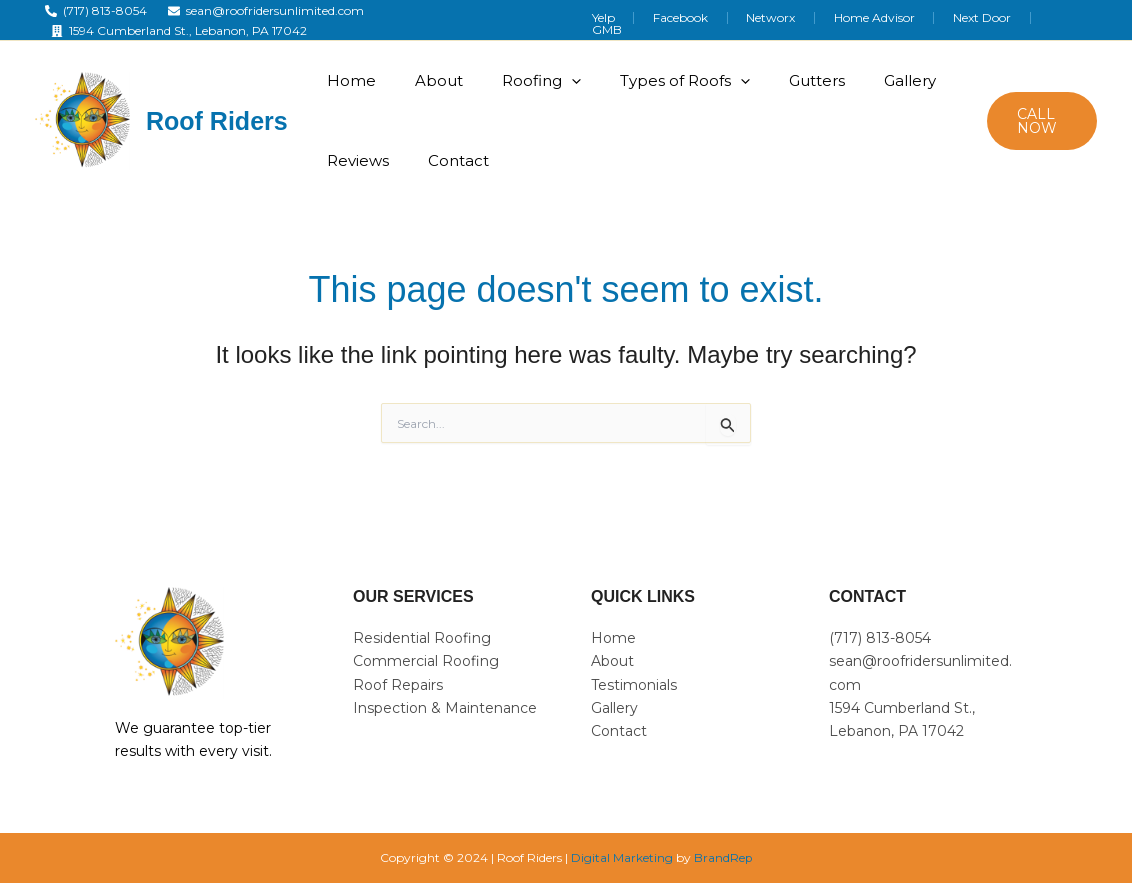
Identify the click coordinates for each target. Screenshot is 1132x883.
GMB (1070, 21)
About (432, 80)
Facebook (739, 21)
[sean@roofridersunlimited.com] (267, 11)
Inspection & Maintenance (445, 708)
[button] (1039, 121)
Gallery (883, 80)
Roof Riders (217, 121)
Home (349, 80)
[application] (559, 81)
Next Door (1001, 21)
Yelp (675, 21)
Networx (816, 21)
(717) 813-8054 (880, 638)
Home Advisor (906, 21)
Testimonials (634, 685)
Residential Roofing (422, 638)
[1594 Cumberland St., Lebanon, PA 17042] (179, 31)
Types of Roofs (668, 81)
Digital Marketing (622, 857)
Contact (451, 160)
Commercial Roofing (426, 661)
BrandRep (723, 857)
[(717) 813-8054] (96, 11)
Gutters (795, 80)
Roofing (529, 81)
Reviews (356, 160)
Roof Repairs (398, 685)
